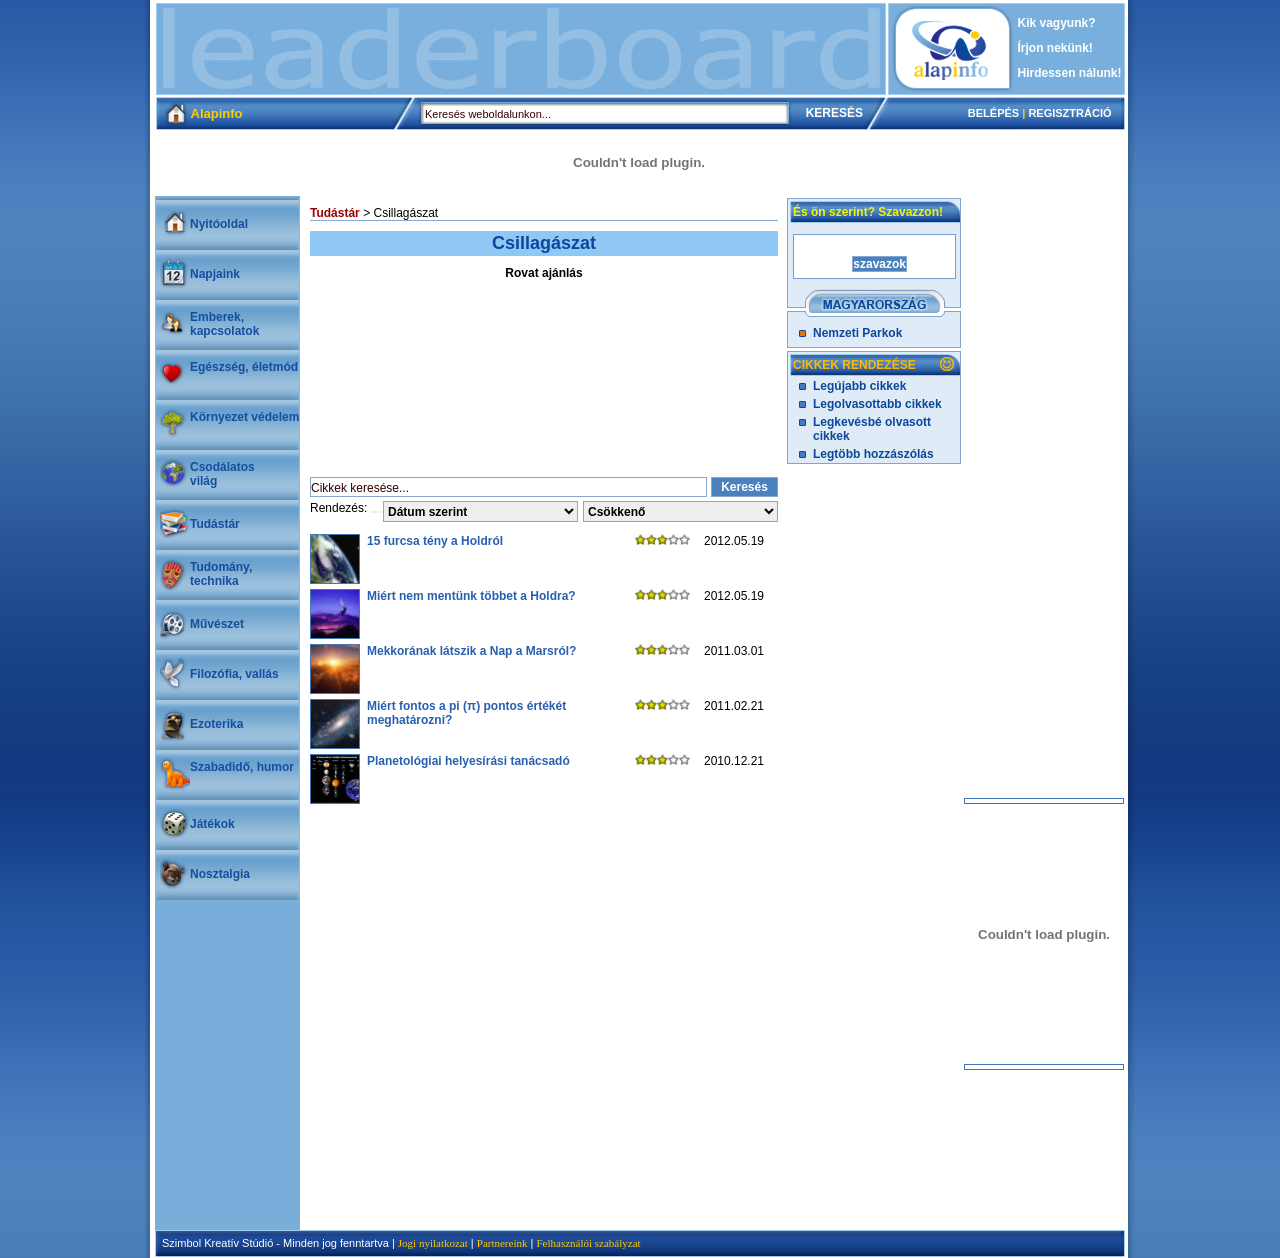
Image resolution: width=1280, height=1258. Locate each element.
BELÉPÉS (993, 113)
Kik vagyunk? (1057, 23)
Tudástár (215, 524)
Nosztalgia (220, 874)
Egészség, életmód (244, 367)
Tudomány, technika (221, 574)
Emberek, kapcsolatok (224, 324)
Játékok (212, 824)
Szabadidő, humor (242, 767)
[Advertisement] (521, 49)
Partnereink (502, 1243)
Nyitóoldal (219, 224)
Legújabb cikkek (859, 386)
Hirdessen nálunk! (1070, 73)
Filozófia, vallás (234, 674)
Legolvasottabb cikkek (877, 404)
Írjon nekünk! (1055, 48)
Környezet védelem (244, 417)
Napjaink (215, 274)
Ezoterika (216, 724)
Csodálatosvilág (222, 474)
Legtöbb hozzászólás (873, 454)
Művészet (217, 624)
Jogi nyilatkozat (433, 1243)
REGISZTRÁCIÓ (1069, 113)
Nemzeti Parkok (857, 333)
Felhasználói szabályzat (588, 1243)
